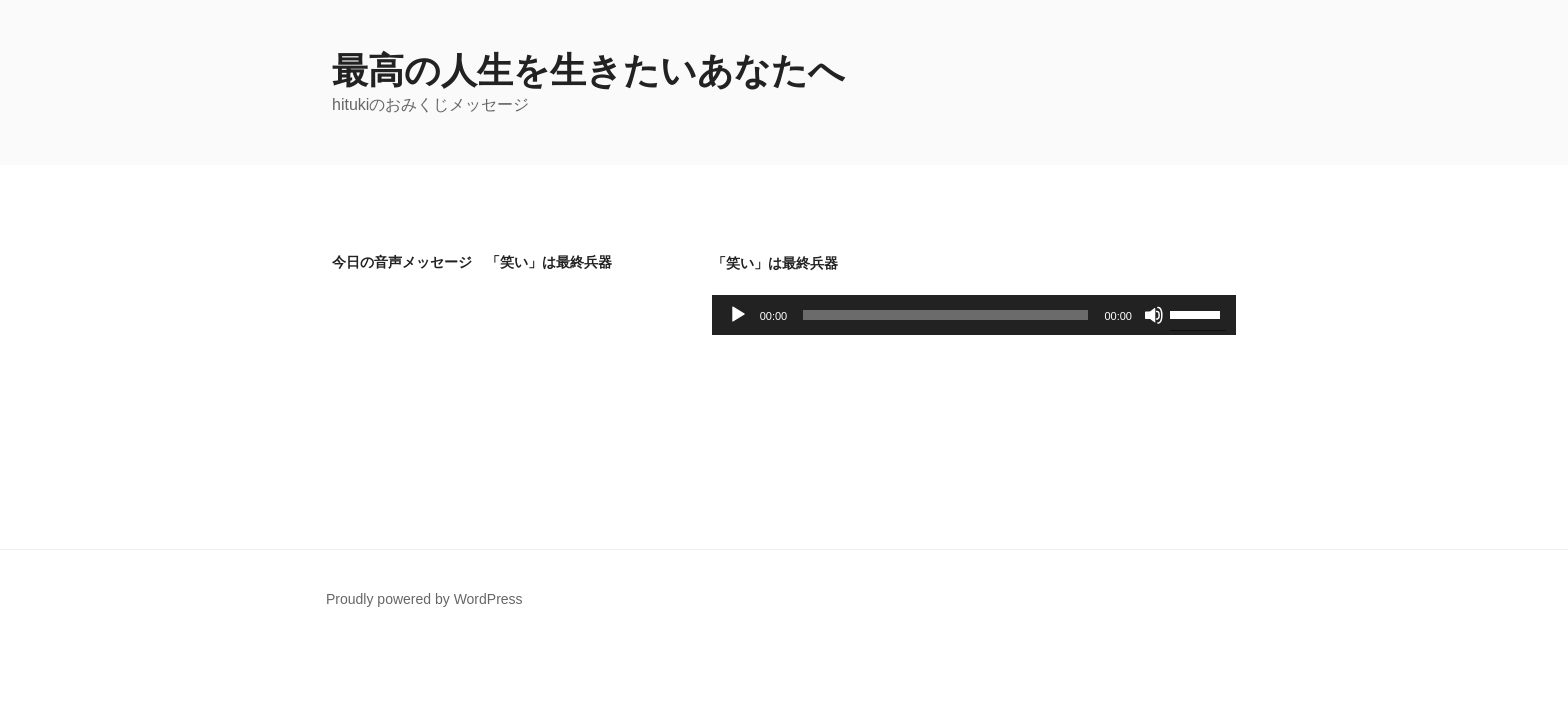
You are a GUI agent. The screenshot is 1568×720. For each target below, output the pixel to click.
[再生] (738, 315)
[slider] (945, 315)
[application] (974, 315)
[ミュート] (1154, 315)
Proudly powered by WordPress (424, 599)
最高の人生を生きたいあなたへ (588, 70)
